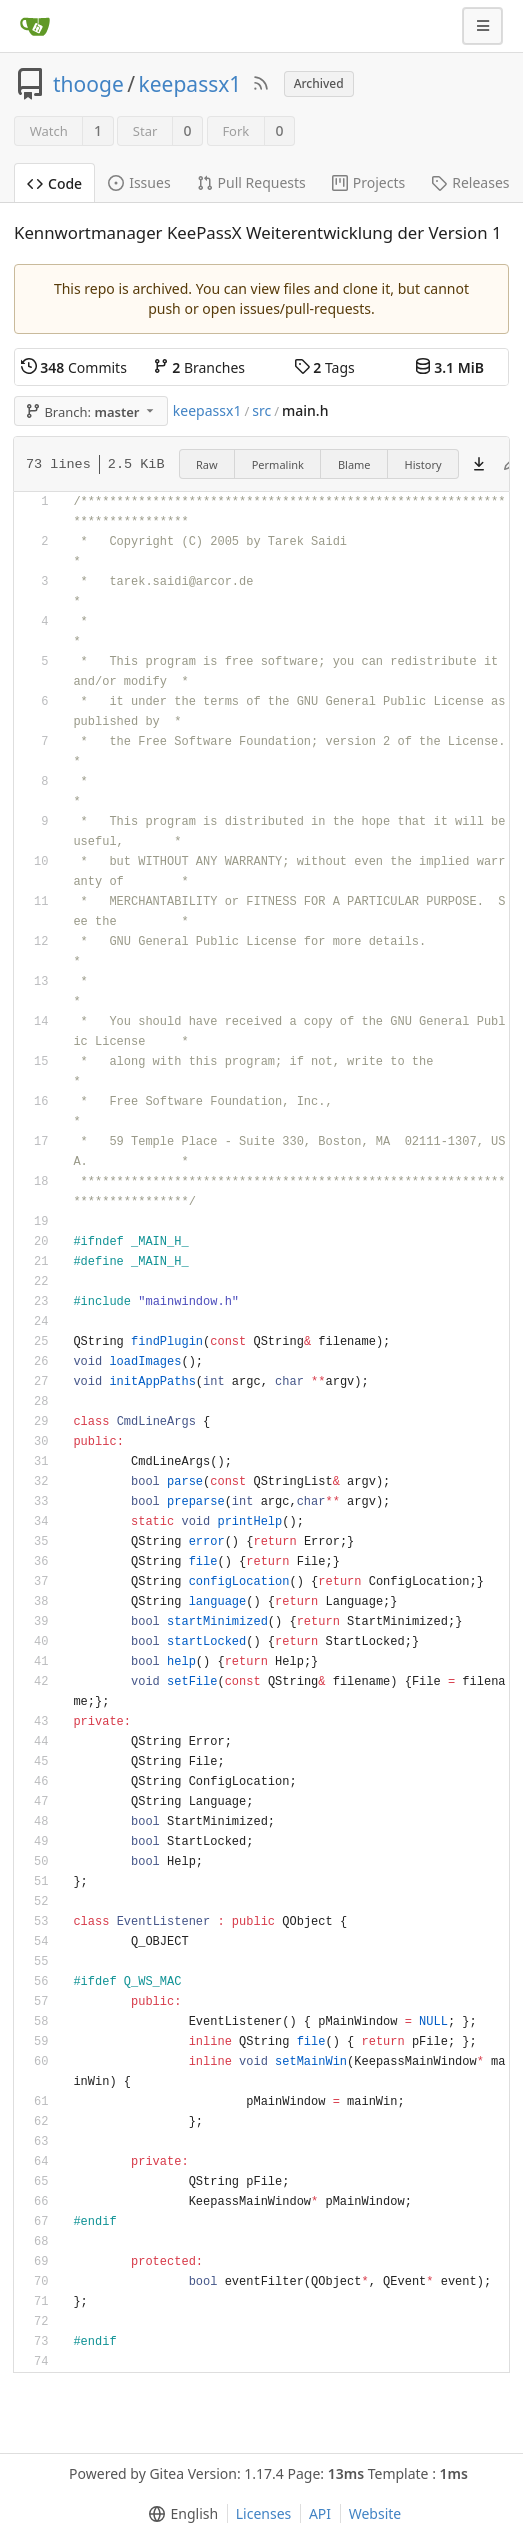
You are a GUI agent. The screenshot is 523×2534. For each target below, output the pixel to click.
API (320, 2513)
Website (375, 2513)
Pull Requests (251, 182)
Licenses (264, 2513)
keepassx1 (190, 84)
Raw (207, 464)
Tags (324, 367)
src (261, 410)
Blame (354, 464)
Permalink (278, 464)
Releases (470, 182)
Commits (74, 367)
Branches (199, 367)
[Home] (35, 26)
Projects (368, 182)
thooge (88, 84)
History (423, 464)
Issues (139, 182)
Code (54, 183)
